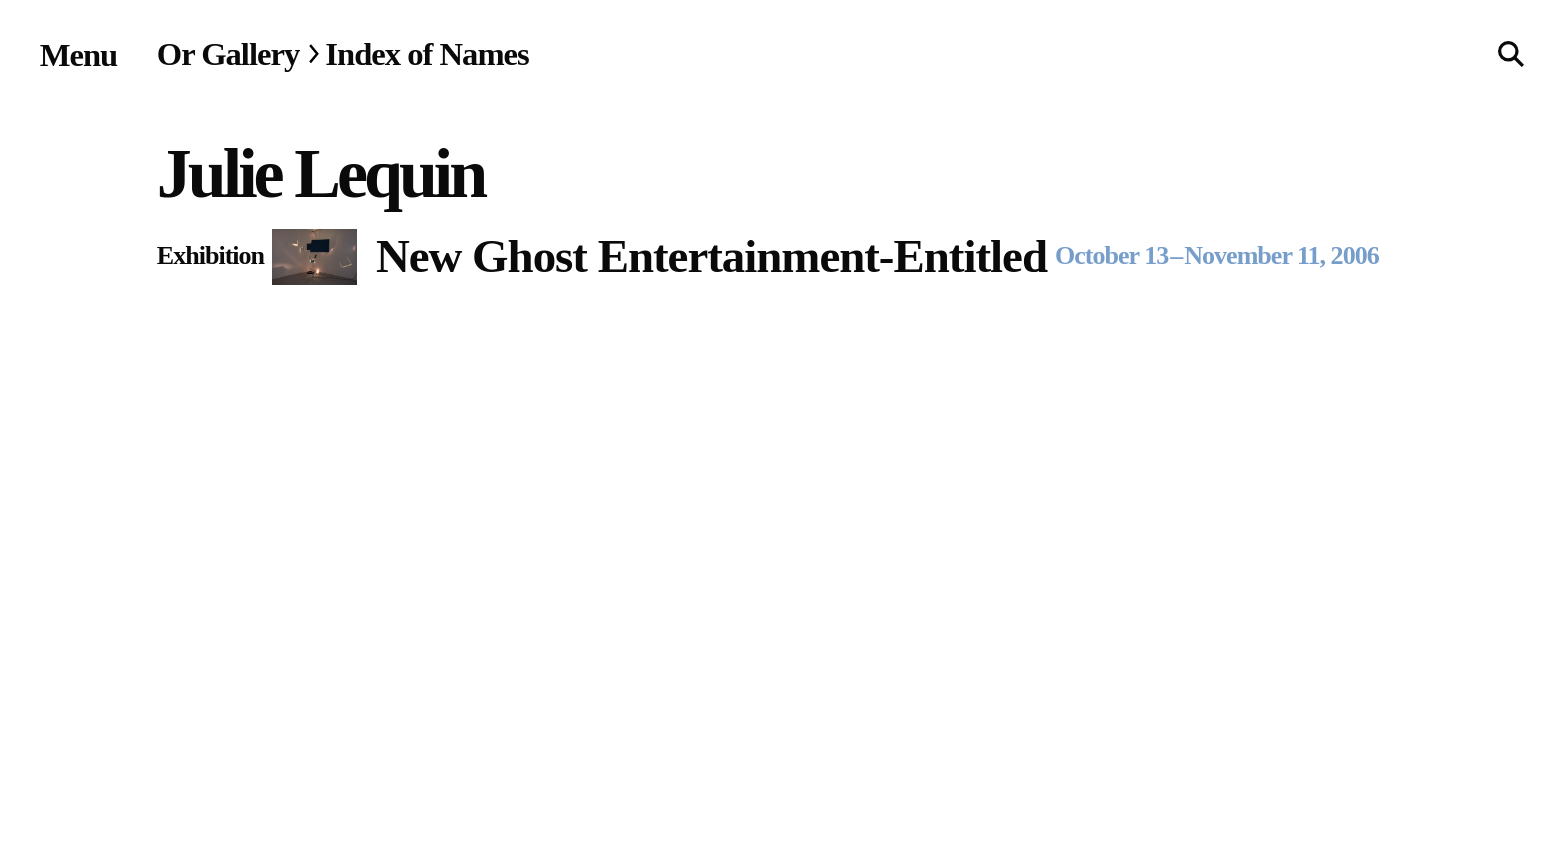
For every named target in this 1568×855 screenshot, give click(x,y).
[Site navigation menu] (79, 55)
